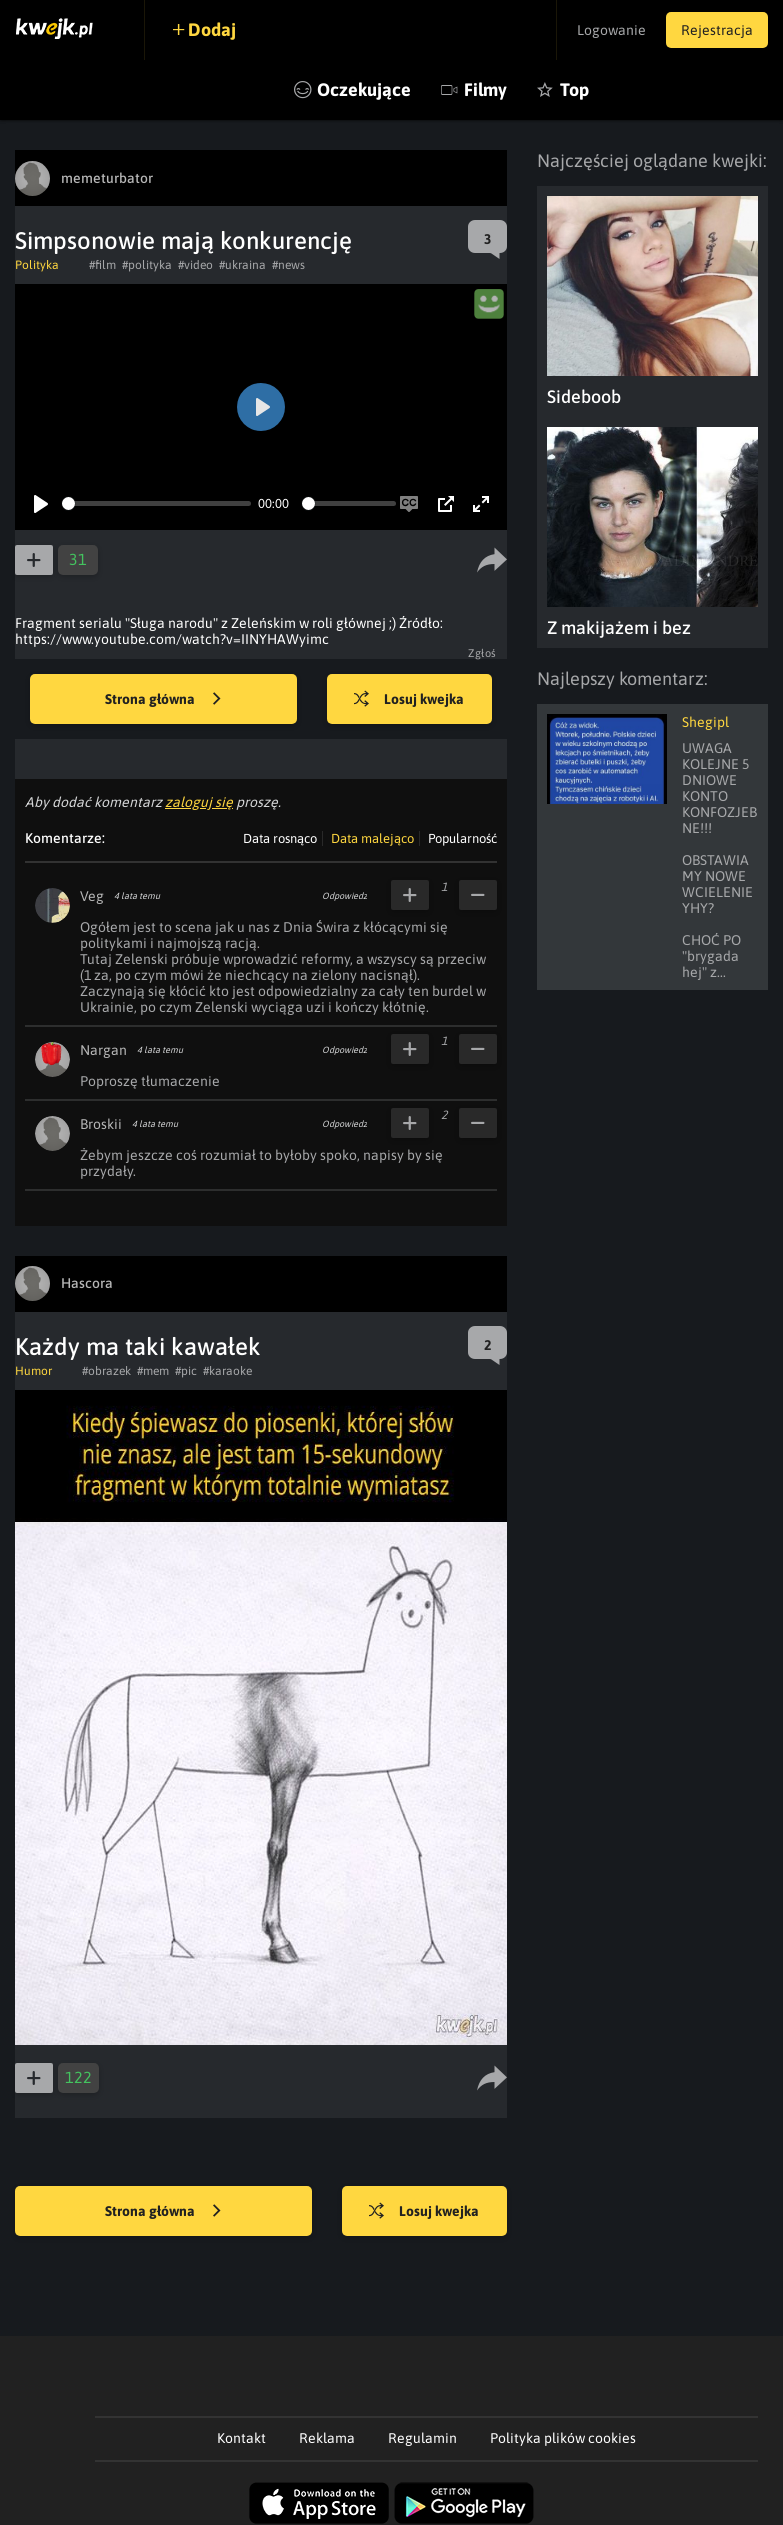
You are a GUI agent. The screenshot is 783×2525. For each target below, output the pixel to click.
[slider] (156, 503)
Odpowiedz (344, 896)
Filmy (485, 89)
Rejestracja (717, 30)
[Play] (41, 504)
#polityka (147, 265)
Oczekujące (364, 89)
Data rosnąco (280, 838)
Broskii (101, 1124)
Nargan (103, 1050)
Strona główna (163, 700)
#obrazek (106, 1371)
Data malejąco (372, 838)
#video (195, 265)
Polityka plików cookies (563, 2438)
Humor (33, 1371)
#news (288, 265)
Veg (92, 896)
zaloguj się (199, 802)
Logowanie (611, 30)
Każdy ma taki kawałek (138, 1346)
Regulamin (422, 2438)
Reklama (327, 2438)
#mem (153, 1371)
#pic (186, 1371)
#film (102, 265)
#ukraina (242, 265)
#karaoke (227, 1371)
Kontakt (241, 2438)
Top (574, 89)
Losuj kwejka (409, 700)
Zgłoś (482, 653)
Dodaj (212, 29)
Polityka (37, 265)
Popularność (462, 838)
